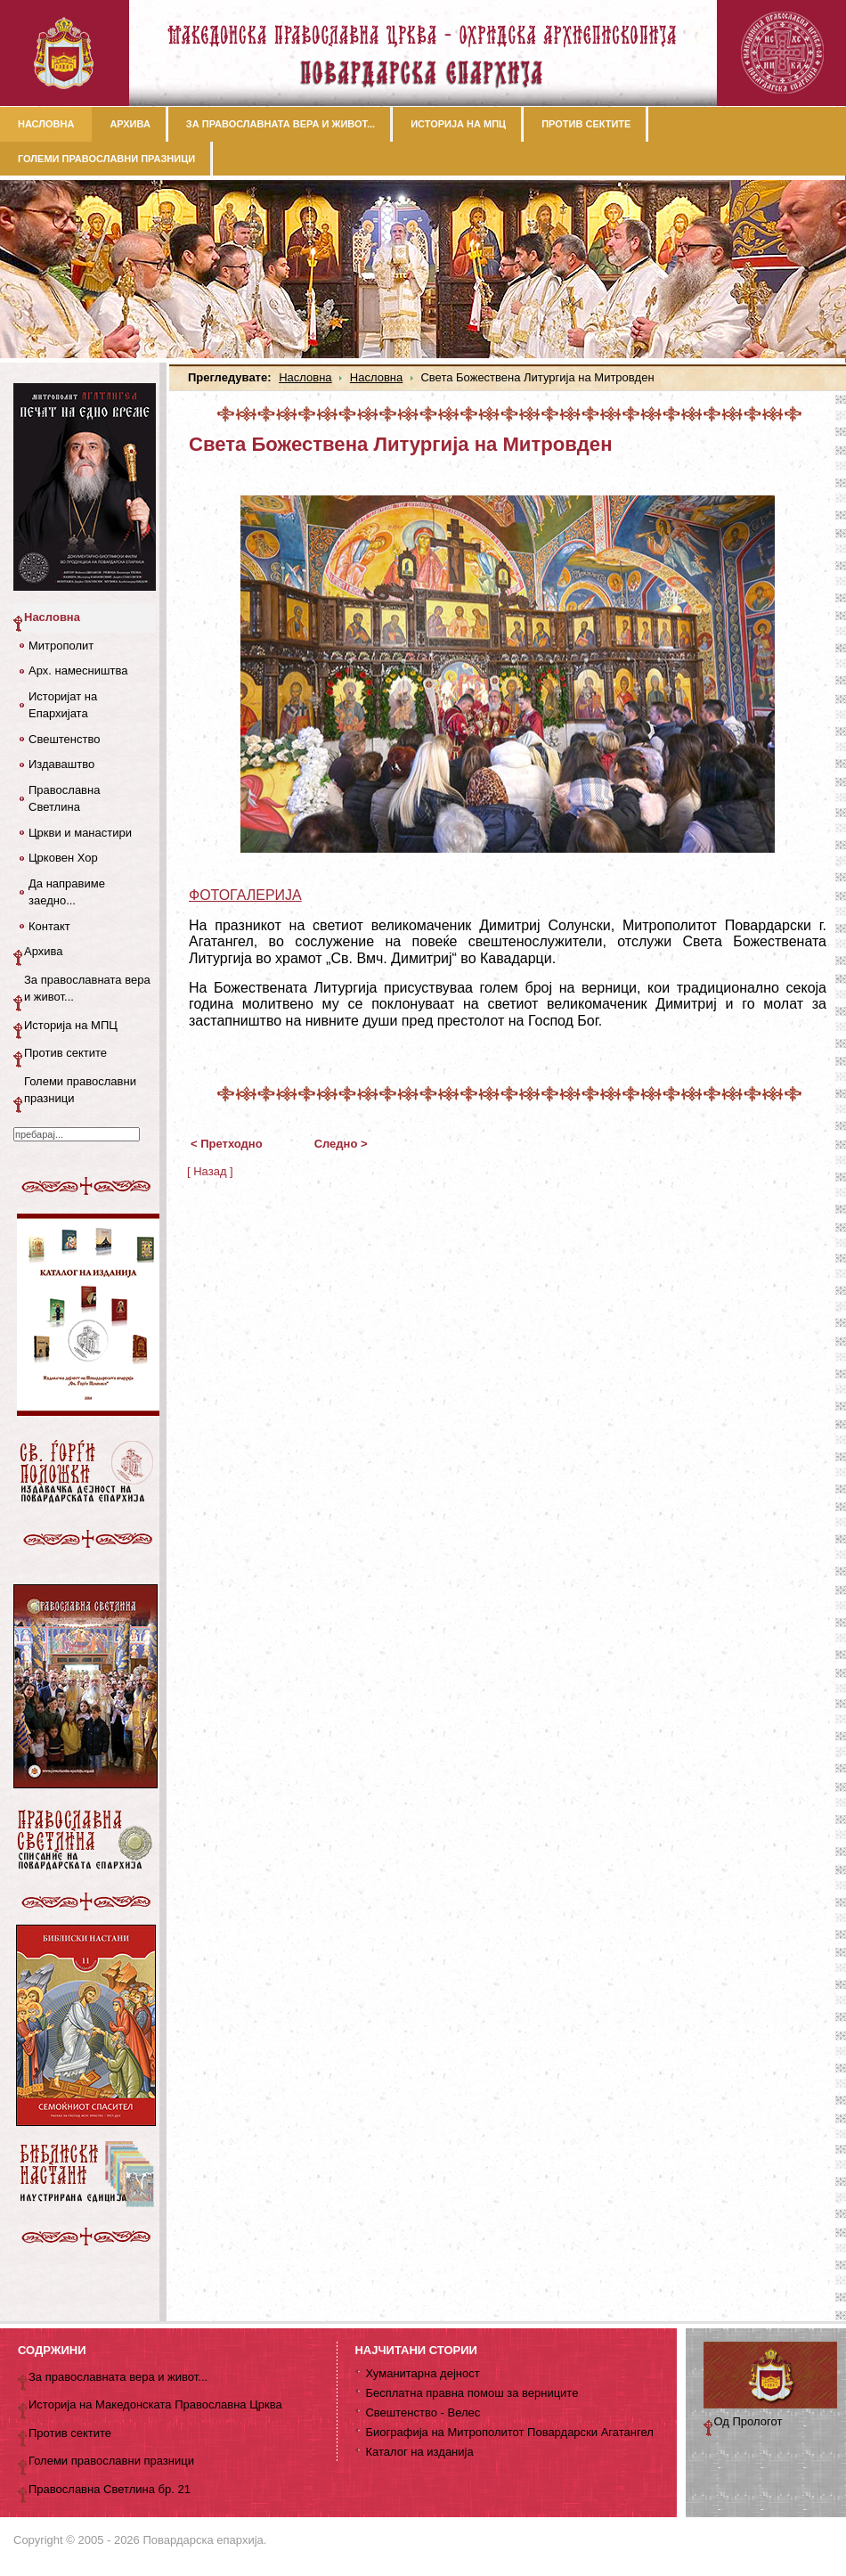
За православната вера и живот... (87, 988)
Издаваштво (61, 764)
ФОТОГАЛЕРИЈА (245, 895)
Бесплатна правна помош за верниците (471, 2393)
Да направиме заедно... (66, 892)
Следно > (341, 1143)
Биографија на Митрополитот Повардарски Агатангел (509, 2432)
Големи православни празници (80, 1090)
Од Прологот (748, 2421)
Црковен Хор (63, 857)
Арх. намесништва (77, 670)
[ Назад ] (210, 1171)
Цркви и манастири (80, 832)
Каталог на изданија (419, 2451)
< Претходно (227, 1143)
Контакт (49, 926)
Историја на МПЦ (71, 1025)
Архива (43, 951)
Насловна (305, 377)
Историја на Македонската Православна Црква (155, 2404)
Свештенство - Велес (422, 2412)
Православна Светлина (64, 798)
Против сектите (65, 1052)
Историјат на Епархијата (62, 705)
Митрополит (61, 645)
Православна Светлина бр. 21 (109, 2489)
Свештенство (64, 739)
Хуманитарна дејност (422, 2373)
